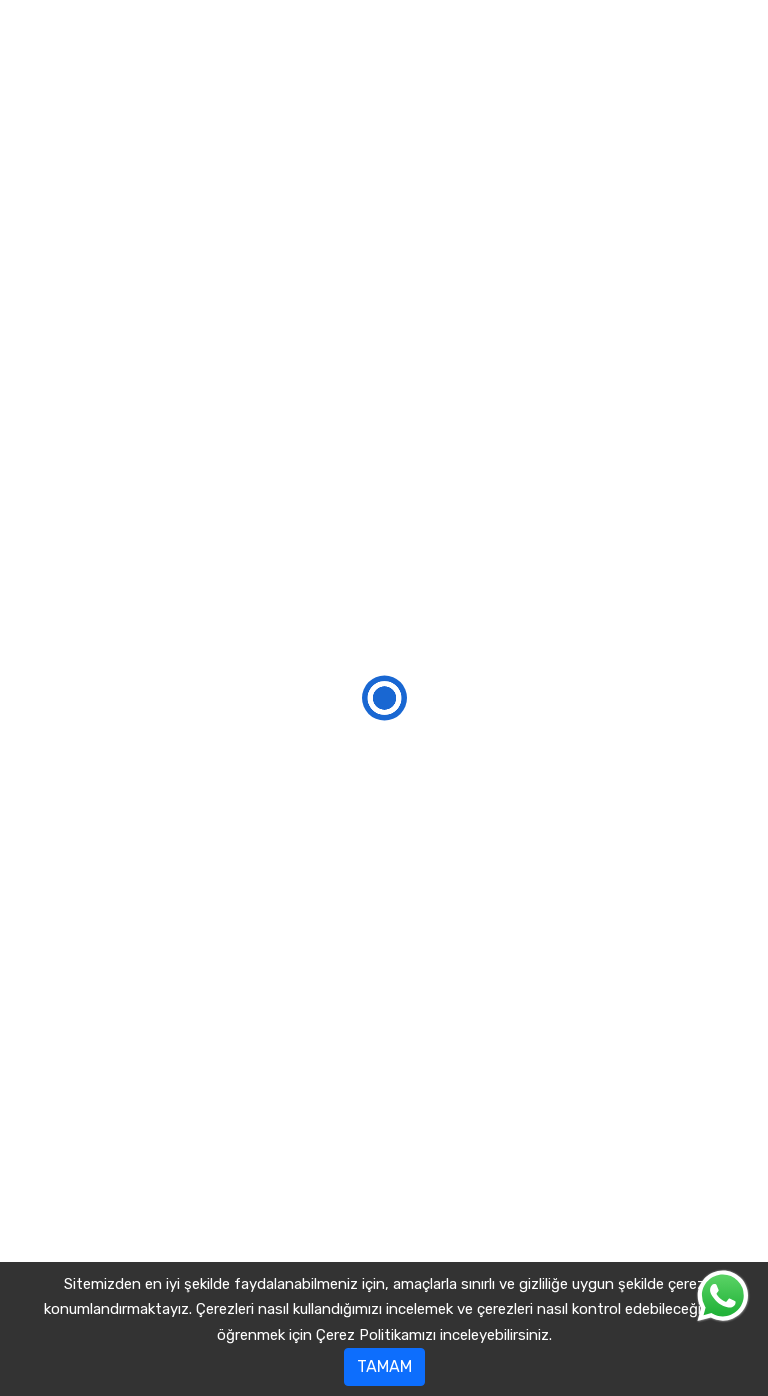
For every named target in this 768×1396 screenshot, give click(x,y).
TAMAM (384, 1366)
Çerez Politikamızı (376, 1335)
